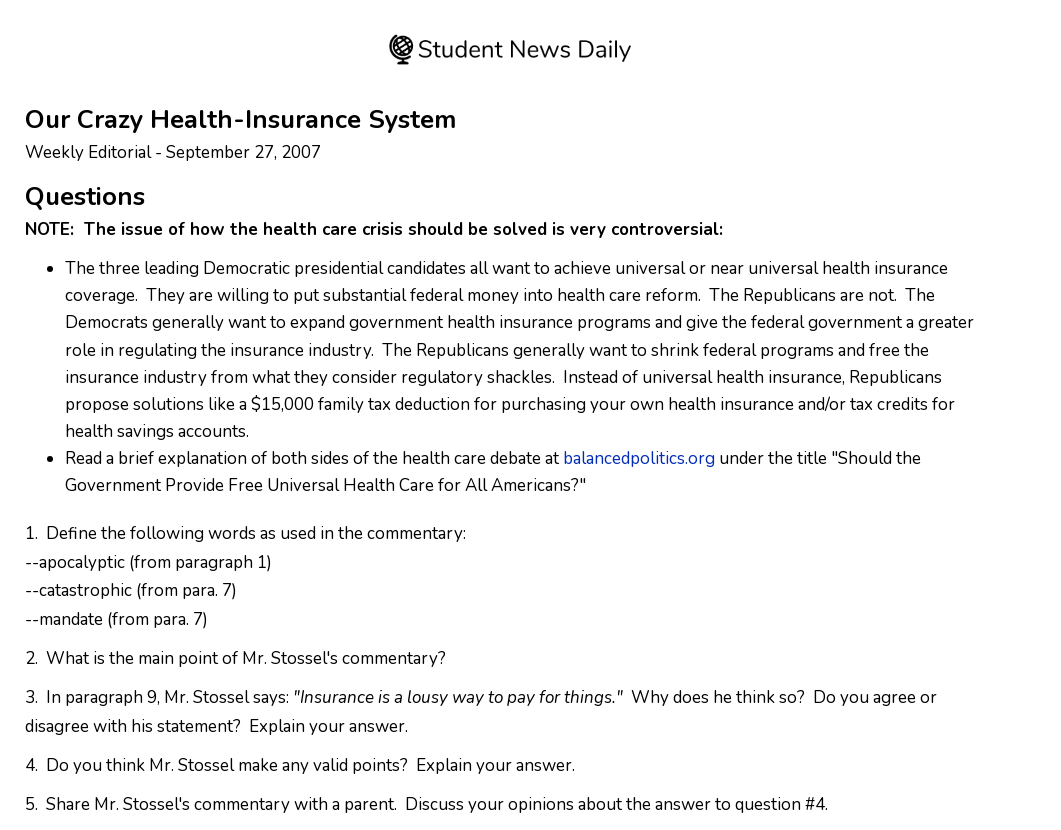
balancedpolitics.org (639, 458)
